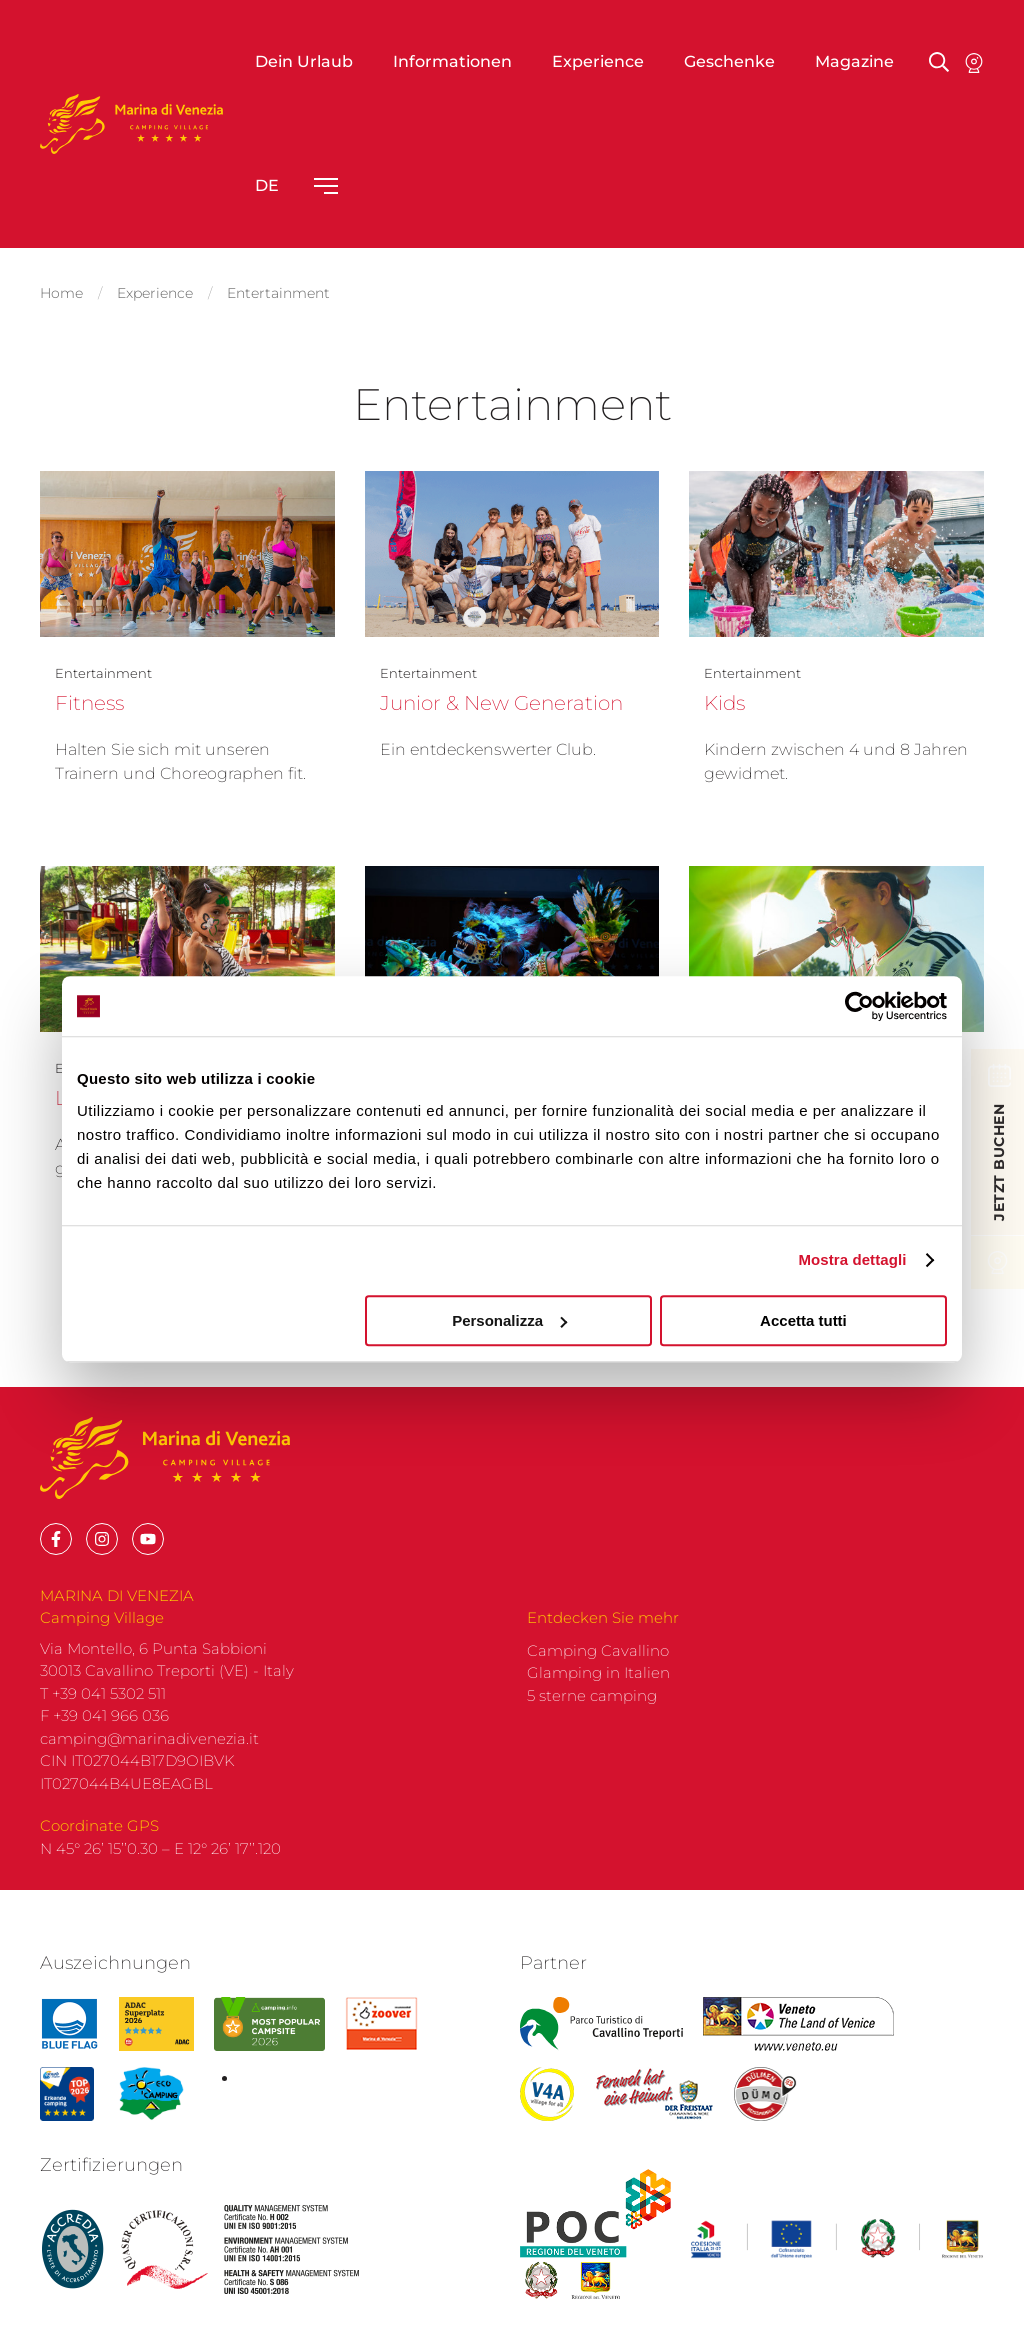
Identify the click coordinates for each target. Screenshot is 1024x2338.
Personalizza (509, 1320)
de (267, 185)
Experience (598, 61)
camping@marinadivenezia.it (149, 1758)
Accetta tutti (803, 1320)
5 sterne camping (592, 1715)
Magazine (854, 61)
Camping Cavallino (598, 1670)
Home (61, 290)
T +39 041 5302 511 (103, 1713)
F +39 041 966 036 (104, 1735)
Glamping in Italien (598, 1692)
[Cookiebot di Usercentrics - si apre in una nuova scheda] (859, 1006)
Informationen (452, 61)
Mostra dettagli (852, 1259)
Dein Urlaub (304, 61)
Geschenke (729, 61)
